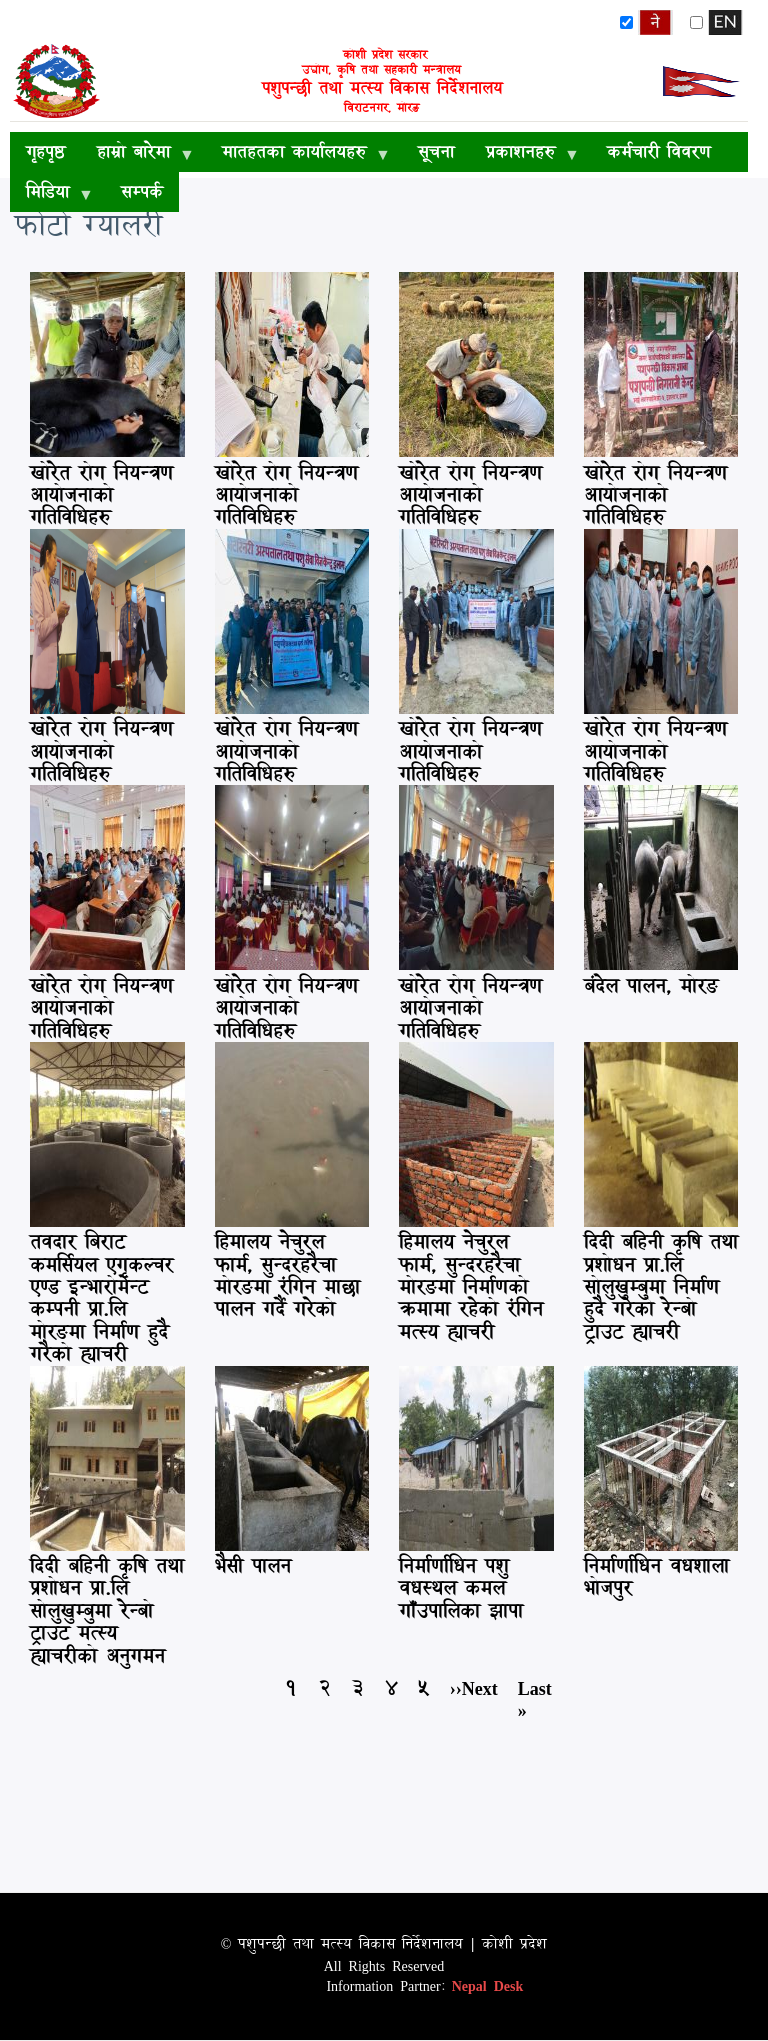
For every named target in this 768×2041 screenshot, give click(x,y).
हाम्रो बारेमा (137, 155)
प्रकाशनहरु (524, 155)
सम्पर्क (142, 191)
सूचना (436, 151)
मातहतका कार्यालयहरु (298, 155)
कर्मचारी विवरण (658, 151)
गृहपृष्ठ (45, 151)
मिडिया (51, 195)
